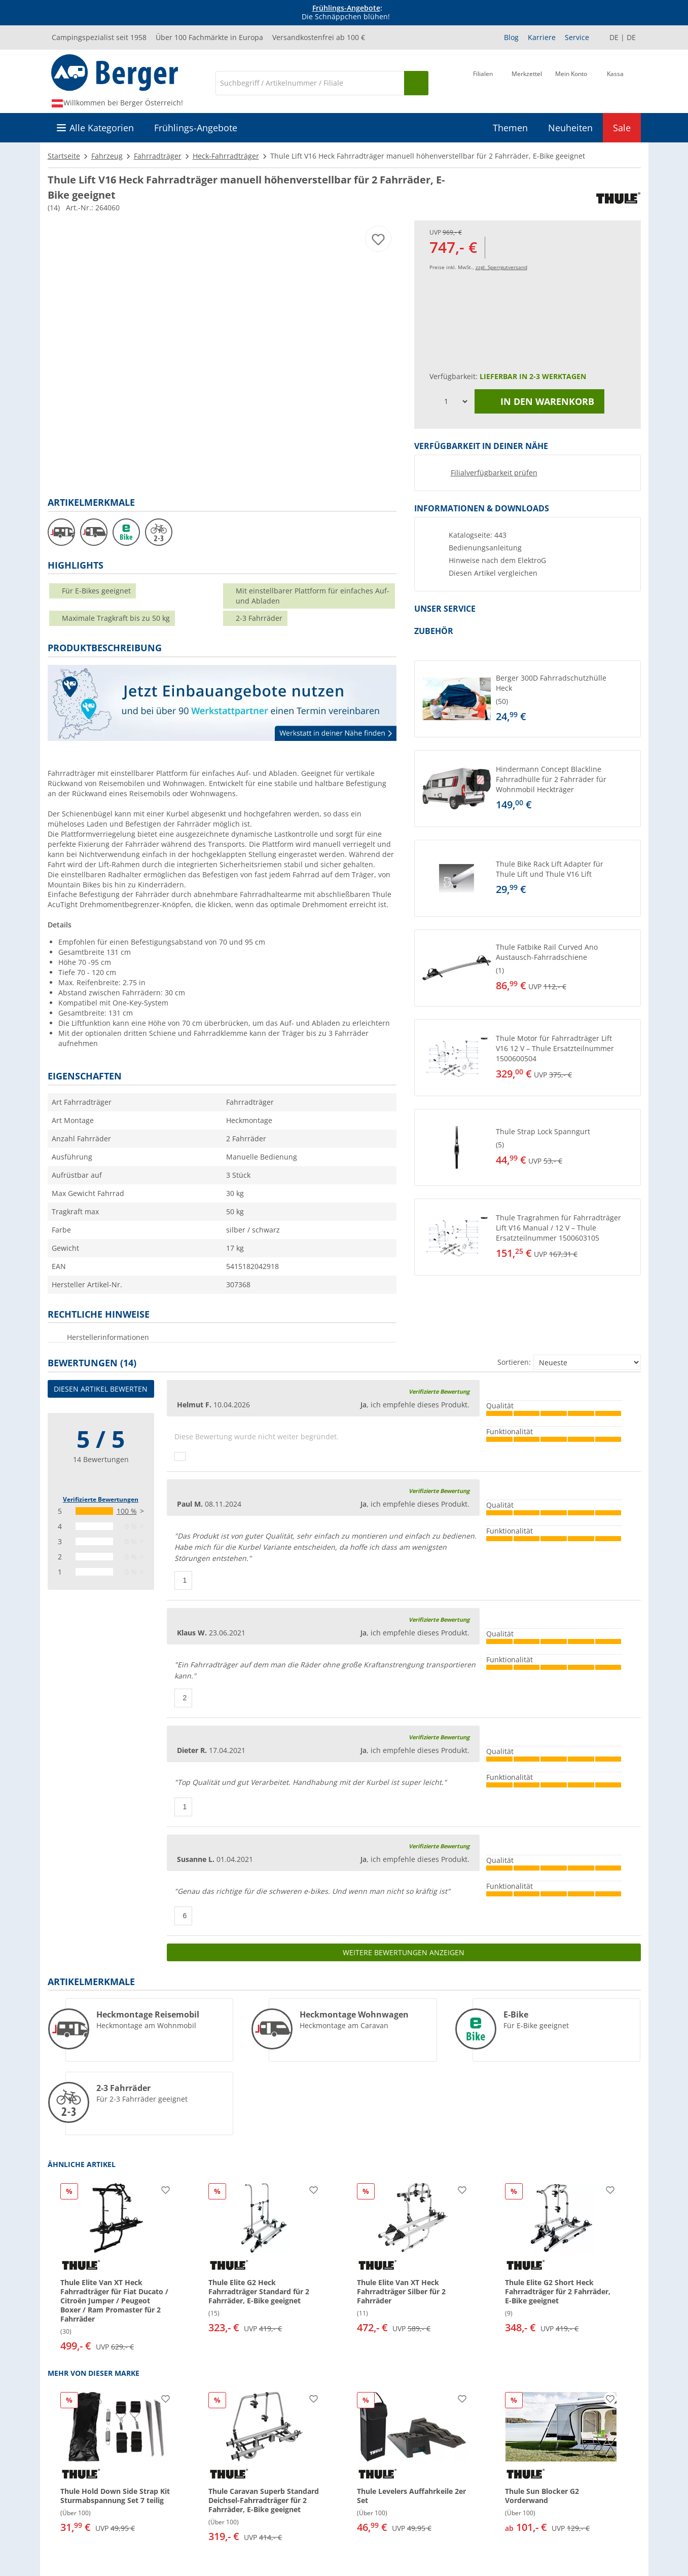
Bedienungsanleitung (485, 547)
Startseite (64, 156)
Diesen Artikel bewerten (101, 1389)
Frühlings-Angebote (346, 8)
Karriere (542, 37)
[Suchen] (416, 83)
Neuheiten (570, 128)
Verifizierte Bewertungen (100, 1499)
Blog (511, 37)
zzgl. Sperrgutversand (501, 267)
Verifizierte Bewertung (439, 1391)
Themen (510, 128)
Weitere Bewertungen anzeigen (403, 1952)
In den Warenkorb (539, 401)
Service (577, 37)
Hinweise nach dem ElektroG (497, 560)
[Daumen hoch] (180, 1456)
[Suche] (309, 83)
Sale (622, 128)
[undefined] (566, 699)
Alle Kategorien (101, 128)
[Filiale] (483, 82)
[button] (527, 698)
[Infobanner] (345, 12)
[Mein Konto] (571, 82)
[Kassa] (615, 82)
